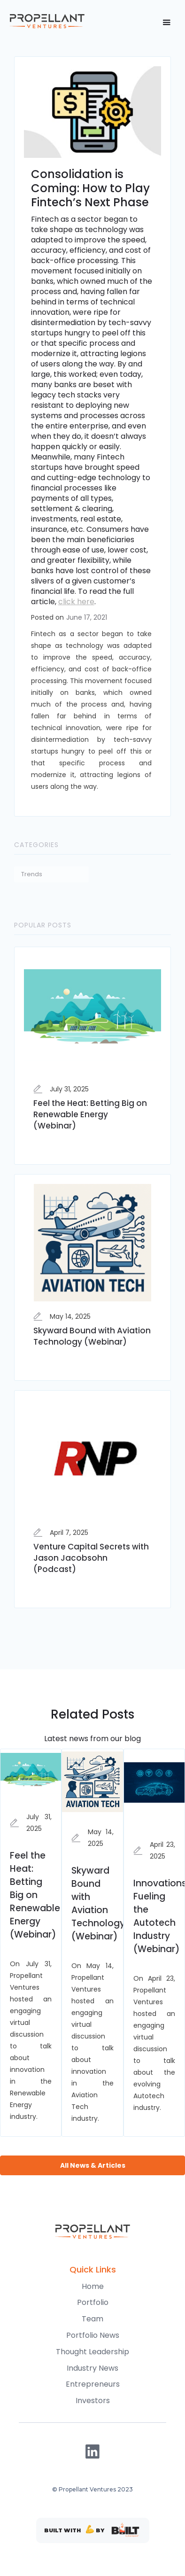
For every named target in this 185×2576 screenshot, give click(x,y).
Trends (31, 874)
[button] (166, 23)
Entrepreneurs (93, 2384)
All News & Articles (92, 2165)
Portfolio (92, 2302)
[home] (47, 21)
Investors (93, 2400)
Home (93, 2286)
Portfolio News (92, 2335)
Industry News (92, 2368)
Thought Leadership (92, 2351)
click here (76, 601)
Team (92, 2318)
